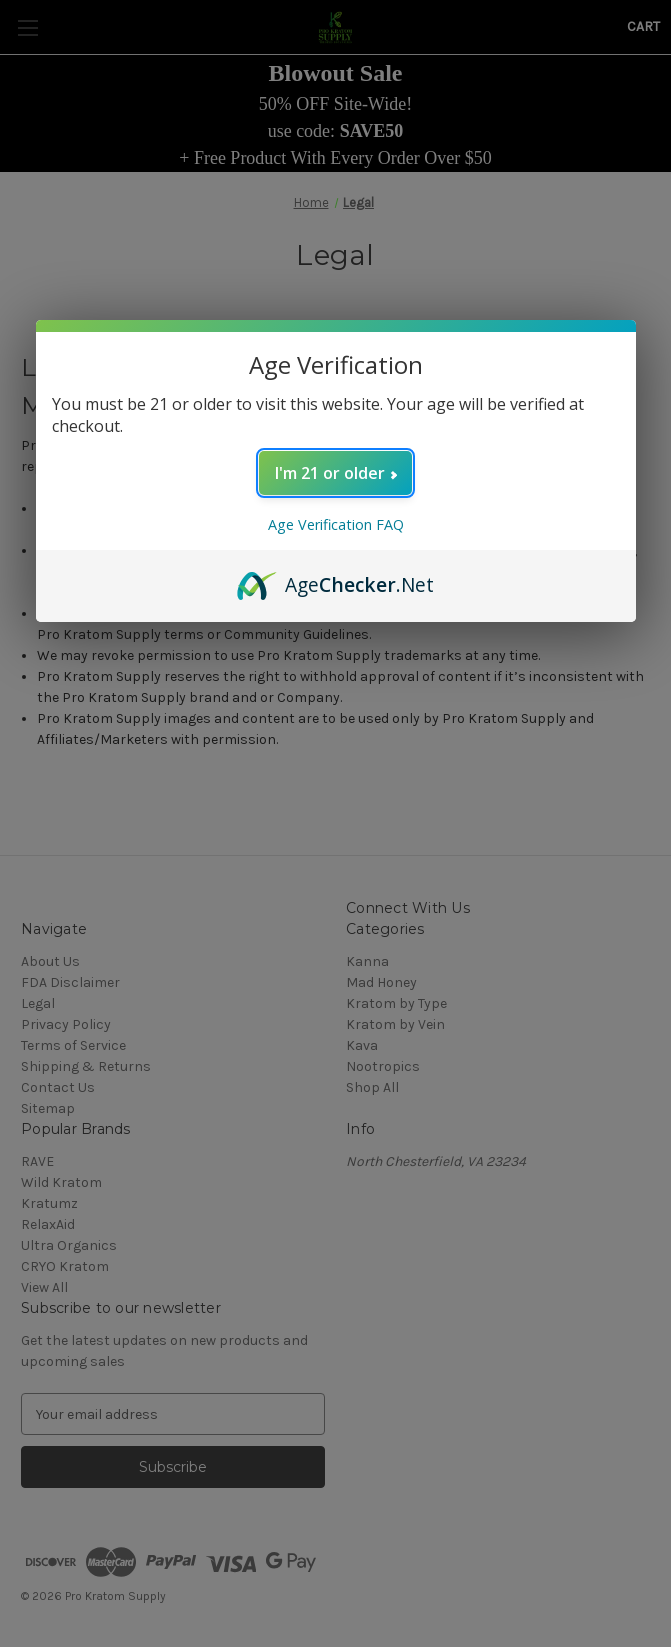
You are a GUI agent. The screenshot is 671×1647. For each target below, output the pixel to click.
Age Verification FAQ (336, 524)
